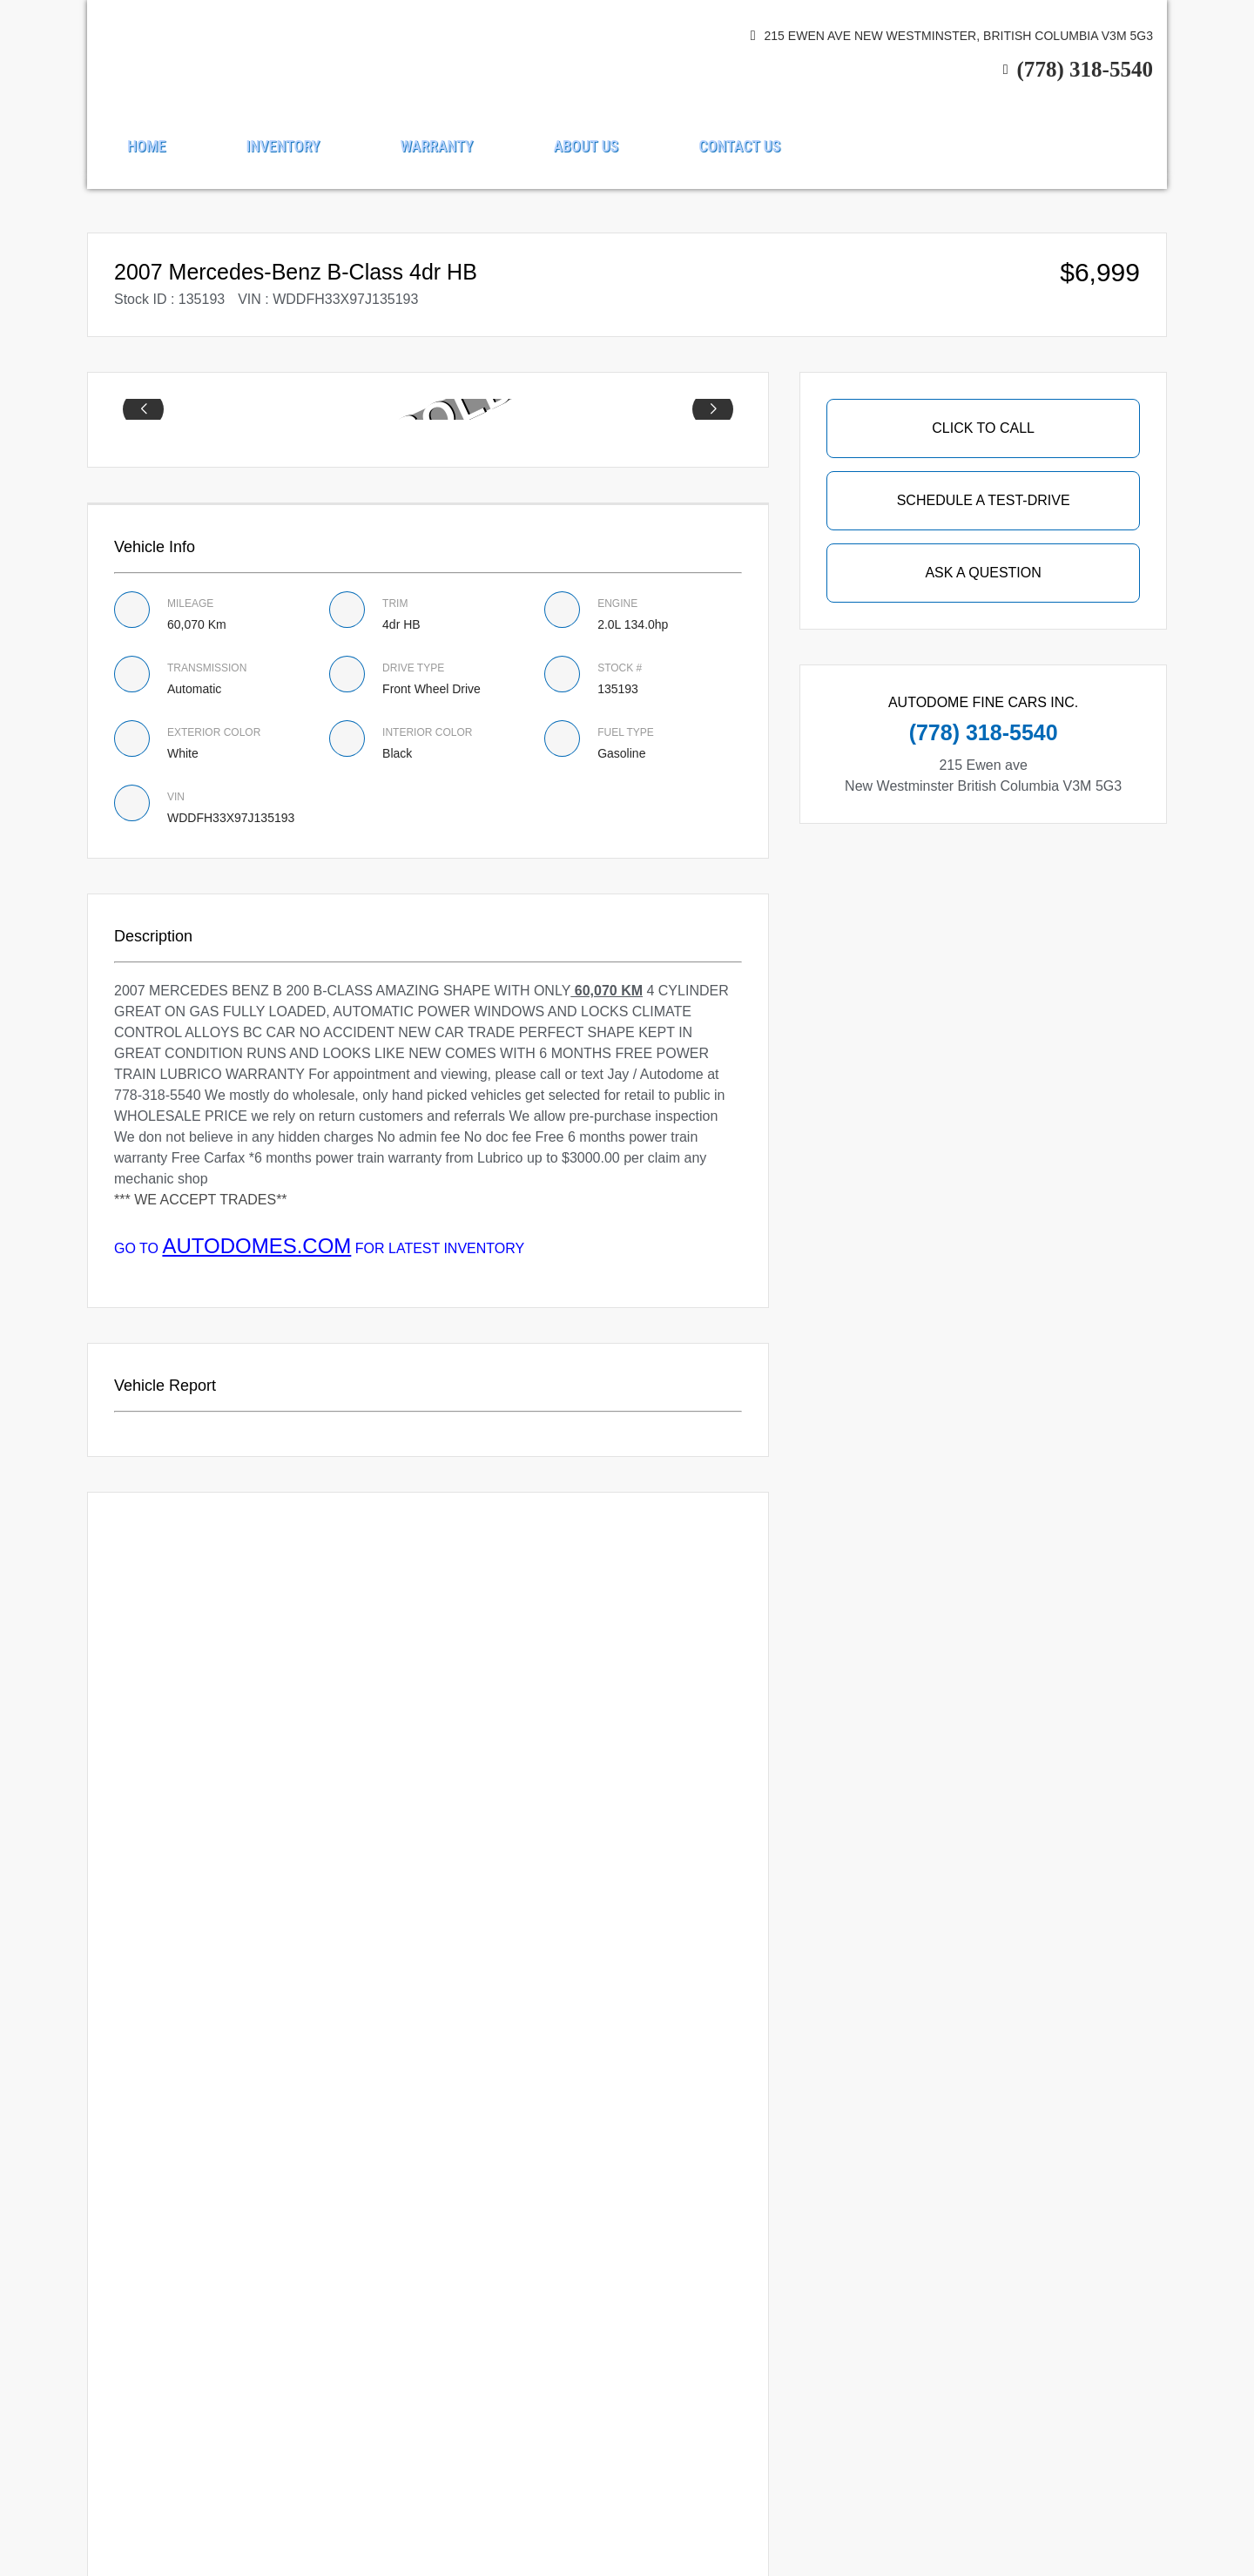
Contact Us (739, 146)
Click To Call (983, 428)
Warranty (436, 146)
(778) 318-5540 (1085, 69)
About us (586, 146)
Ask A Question (983, 572)
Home (146, 146)
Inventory (283, 146)
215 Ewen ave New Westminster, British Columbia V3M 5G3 (959, 36)
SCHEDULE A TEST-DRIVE (983, 500)
